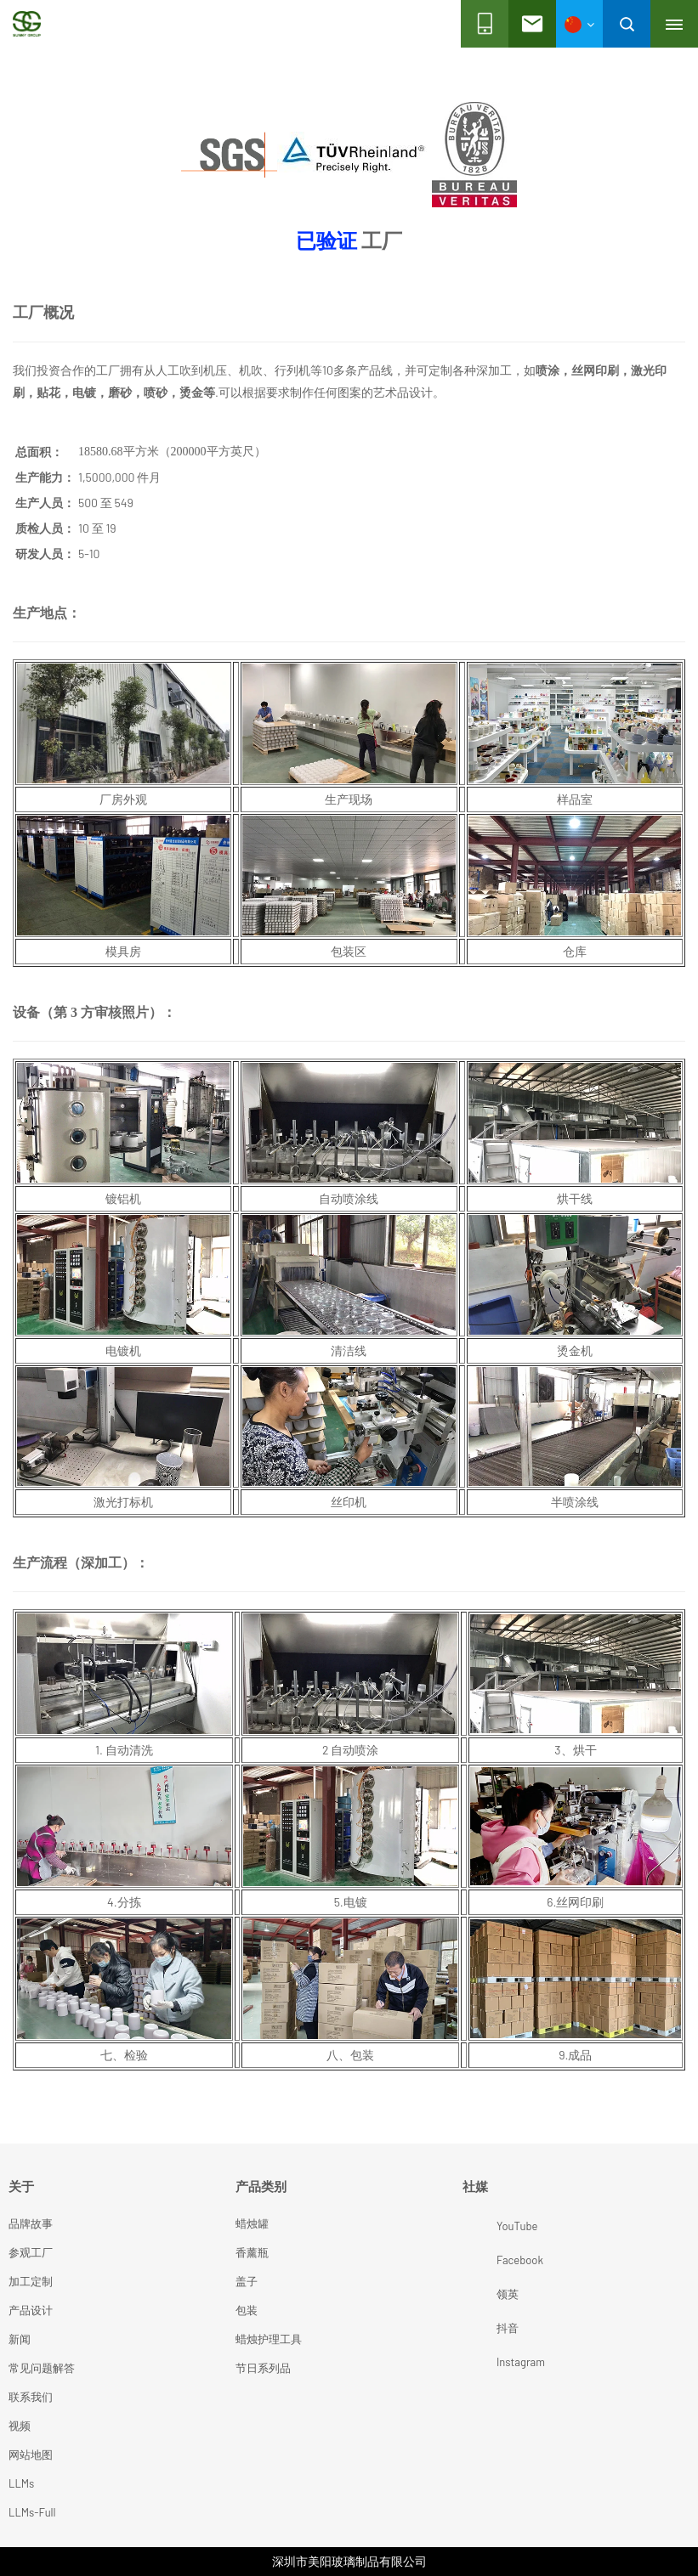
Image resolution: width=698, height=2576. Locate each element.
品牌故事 (31, 2223)
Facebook (482, 2260)
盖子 (247, 2281)
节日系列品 (263, 2368)
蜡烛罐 (252, 2223)
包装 (247, 2310)
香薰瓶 (252, 2252)
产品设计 (31, 2310)
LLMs (21, 2483)
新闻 (20, 2339)
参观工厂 (31, 2252)
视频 (20, 2425)
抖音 (482, 2328)
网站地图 (31, 2454)
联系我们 (31, 2397)
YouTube (482, 2226)
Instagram (482, 2361)
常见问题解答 (42, 2368)
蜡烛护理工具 (269, 2339)
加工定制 (31, 2281)
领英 (482, 2294)
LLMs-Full (32, 2512)
